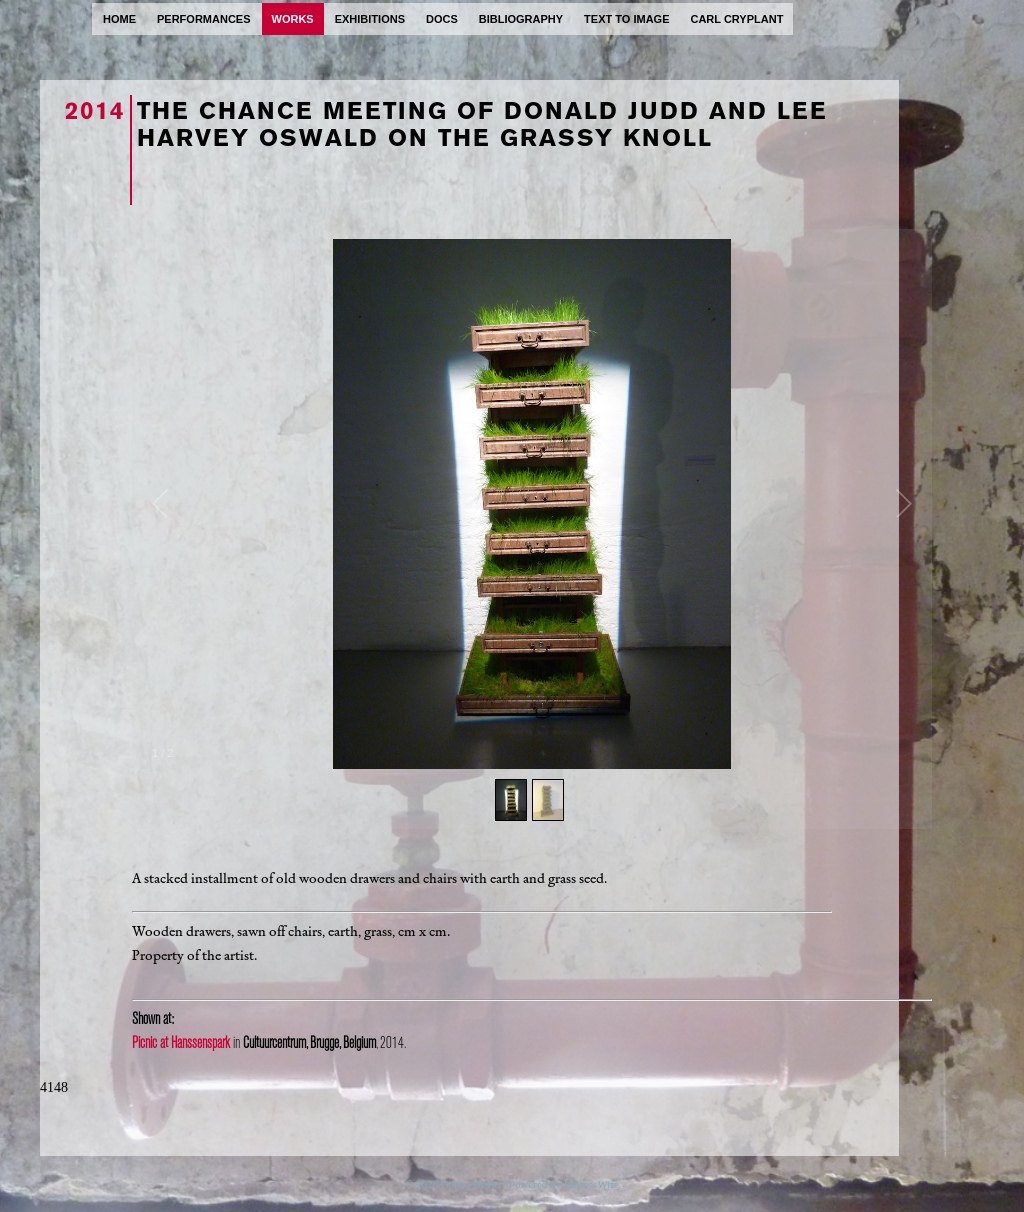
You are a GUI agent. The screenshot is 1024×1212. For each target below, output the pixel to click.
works (293, 19)
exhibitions (370, 19)
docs (442, 19)
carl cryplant (736, 19)
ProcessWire (591, 1184)
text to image (626, 19)
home (119, 19)
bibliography (521, 19)
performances (204, 19)
